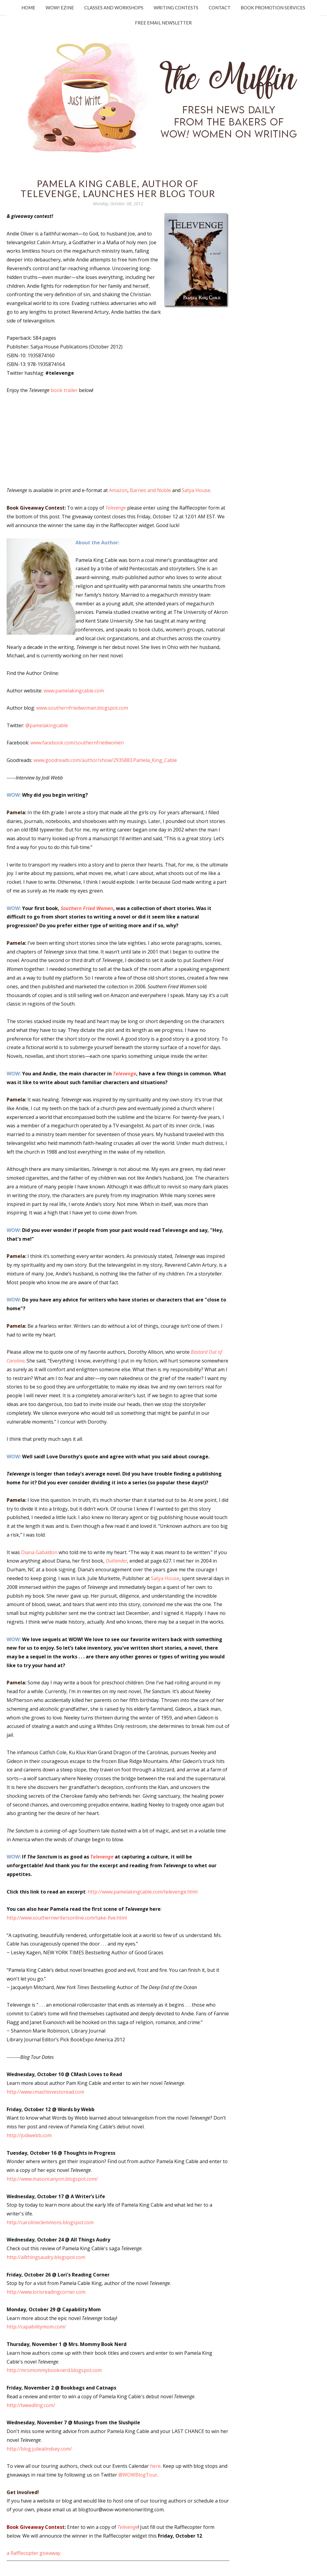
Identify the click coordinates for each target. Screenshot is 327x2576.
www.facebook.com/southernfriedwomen (77, 742)
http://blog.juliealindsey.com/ (39, 2448)
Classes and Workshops (113, 7)
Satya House (196, 490)
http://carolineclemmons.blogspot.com (50, 2222)
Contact (219, 7)
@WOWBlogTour (137, 2474)
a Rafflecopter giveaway (33, 2553)
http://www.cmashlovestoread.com (45, 2091)
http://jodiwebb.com (29, 2135)
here (155, 2466)
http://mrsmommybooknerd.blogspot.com (54, 2370)
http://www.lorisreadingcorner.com (46, 2292)
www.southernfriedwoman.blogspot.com (82, 708)
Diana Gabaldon (39, 1552)
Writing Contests (176, 7)
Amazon (118, 490)
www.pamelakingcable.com (73, 690)
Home (28, 7)
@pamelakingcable (46, 725)
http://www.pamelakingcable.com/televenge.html (142, 1891)
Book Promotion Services (273, 7)
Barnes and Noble (150, 490)
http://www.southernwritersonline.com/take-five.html (67, 1917)
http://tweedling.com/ (31, 2405)
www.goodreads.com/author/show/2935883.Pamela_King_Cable (105, 760)
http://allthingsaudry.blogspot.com (46, 2257)
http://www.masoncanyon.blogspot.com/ (52, 2179)
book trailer (64, 390)
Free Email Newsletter (163, 22)
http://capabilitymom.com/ (36, 2326)
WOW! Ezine (60, 7)
